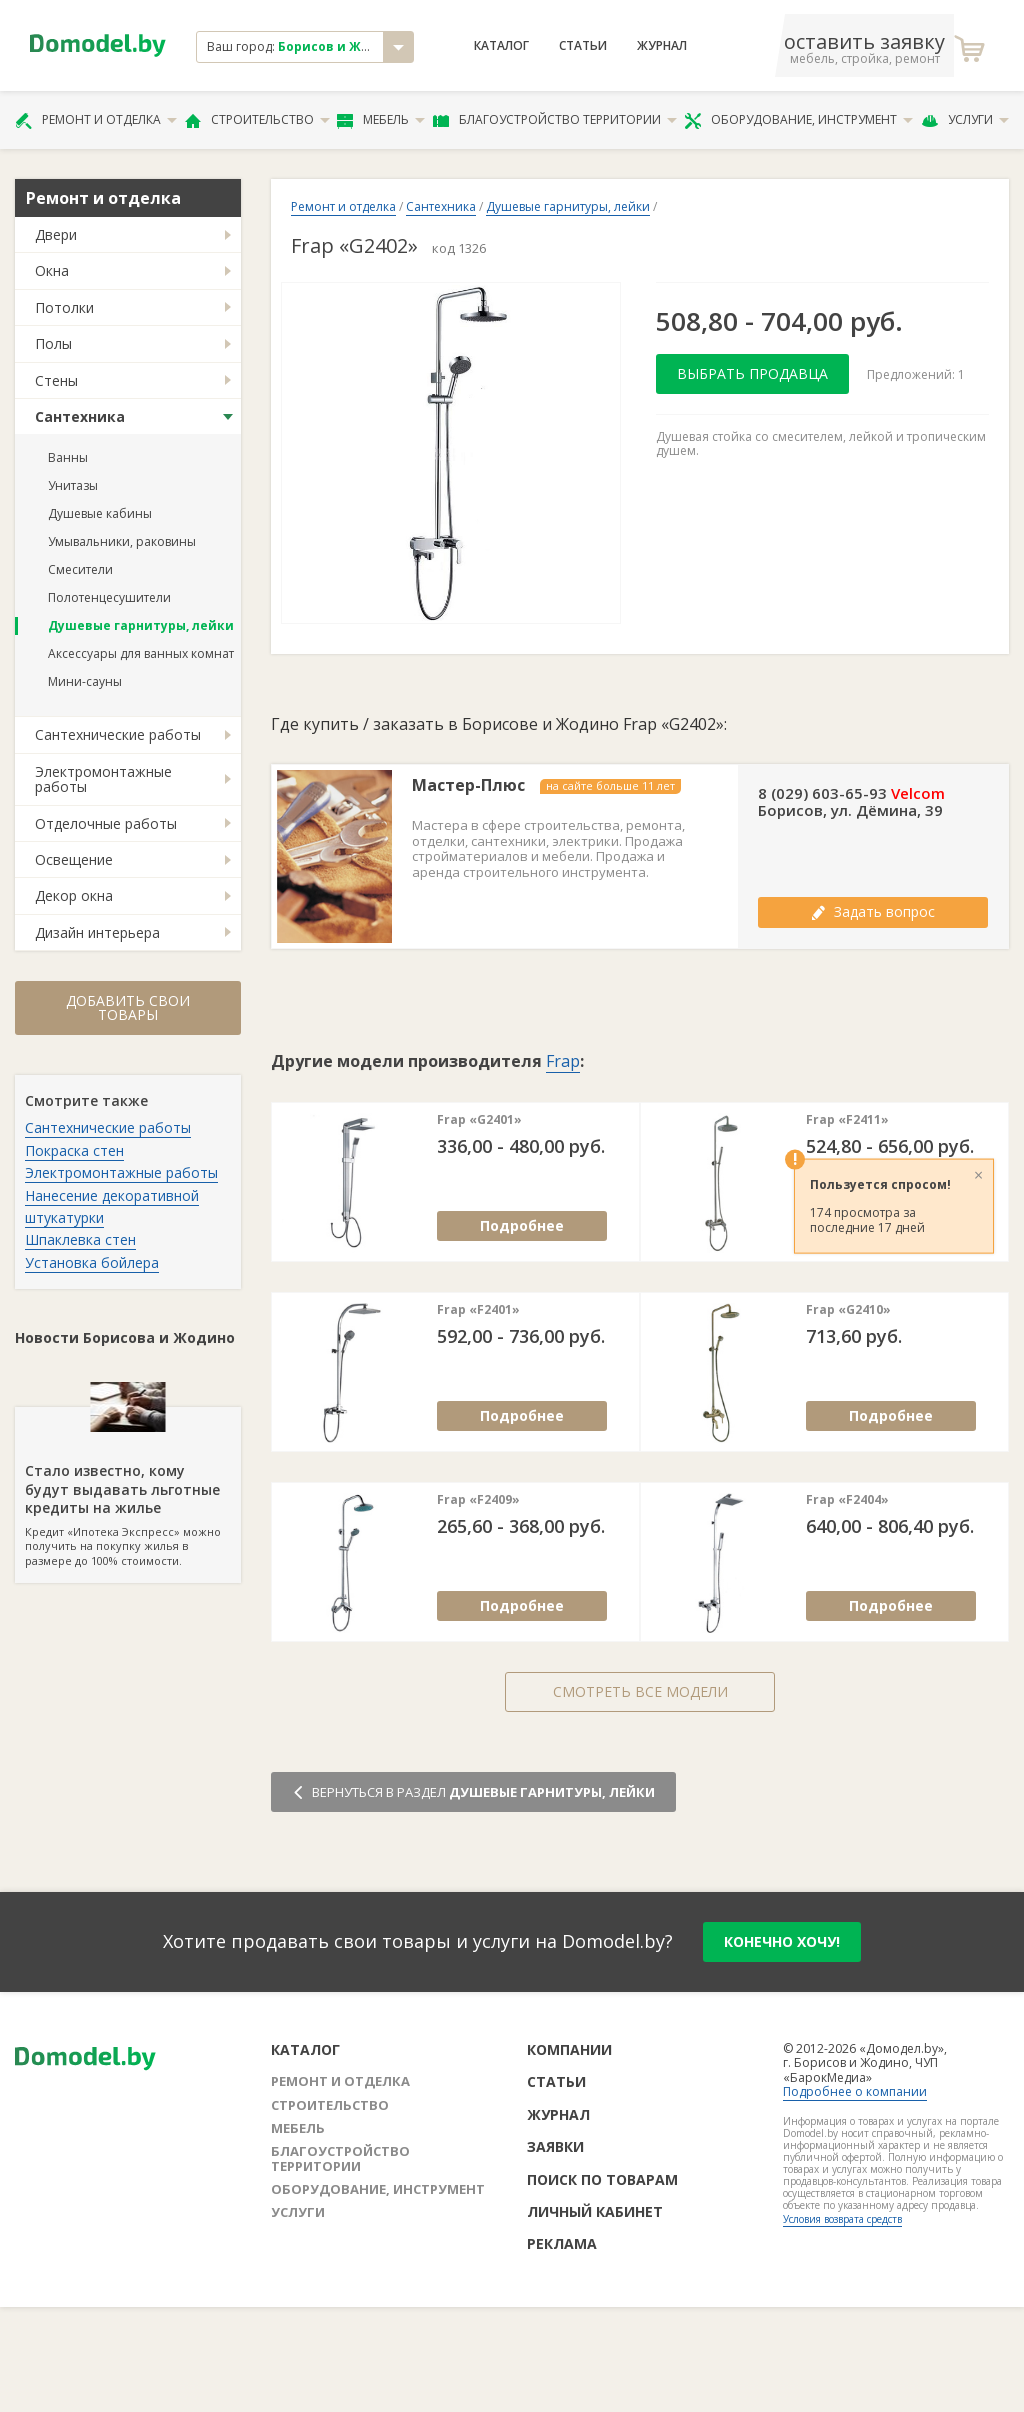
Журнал (662, 46)
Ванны (68, 457)
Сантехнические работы (118, 734)
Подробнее (522, 1225)
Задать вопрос (873, 911)
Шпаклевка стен (80, 1239)
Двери (56, 234)
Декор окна (74, 895)
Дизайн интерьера (97, 932)
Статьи (583, 46)
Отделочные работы (106, 823)
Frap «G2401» (479, 1120)
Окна (52, 270)
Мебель (381, 120)
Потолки (64, 307)
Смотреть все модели (640, 1691)
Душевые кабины (100, 513)
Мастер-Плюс (468, 785)
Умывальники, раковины (122, 541)
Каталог (501, 46)
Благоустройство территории (555, 120)
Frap (563, 1061)
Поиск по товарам (602, 2179)
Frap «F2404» (847, 1500)
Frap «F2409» (478, 1500)
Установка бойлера (92, 1262)
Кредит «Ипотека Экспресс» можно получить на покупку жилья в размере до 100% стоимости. (128, 1487)
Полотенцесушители (109, 597)
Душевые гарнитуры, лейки (141, 625)
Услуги (965, 120)
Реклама (562, 2243)
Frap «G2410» (848, 1310)
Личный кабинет (595, 2211)
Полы (53, 343)
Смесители (80, 569)
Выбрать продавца (752, 373)
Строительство (257, 120)
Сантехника (80, 416)
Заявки (555, 2146)
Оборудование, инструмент (798, 120)
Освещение (74, 859)
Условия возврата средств (842, 2219)
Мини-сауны (85, 681)
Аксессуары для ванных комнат (141, 653)
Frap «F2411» (847, 1120)
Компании (569, 2049)
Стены (56, 380)
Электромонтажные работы (103, 779)
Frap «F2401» (478, 1310)
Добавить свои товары (128, 1007)
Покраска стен (74, 1150)
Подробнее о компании (855, 2091)
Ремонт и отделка (96, 120)
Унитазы (73, 485)
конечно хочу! (782, 1941)
